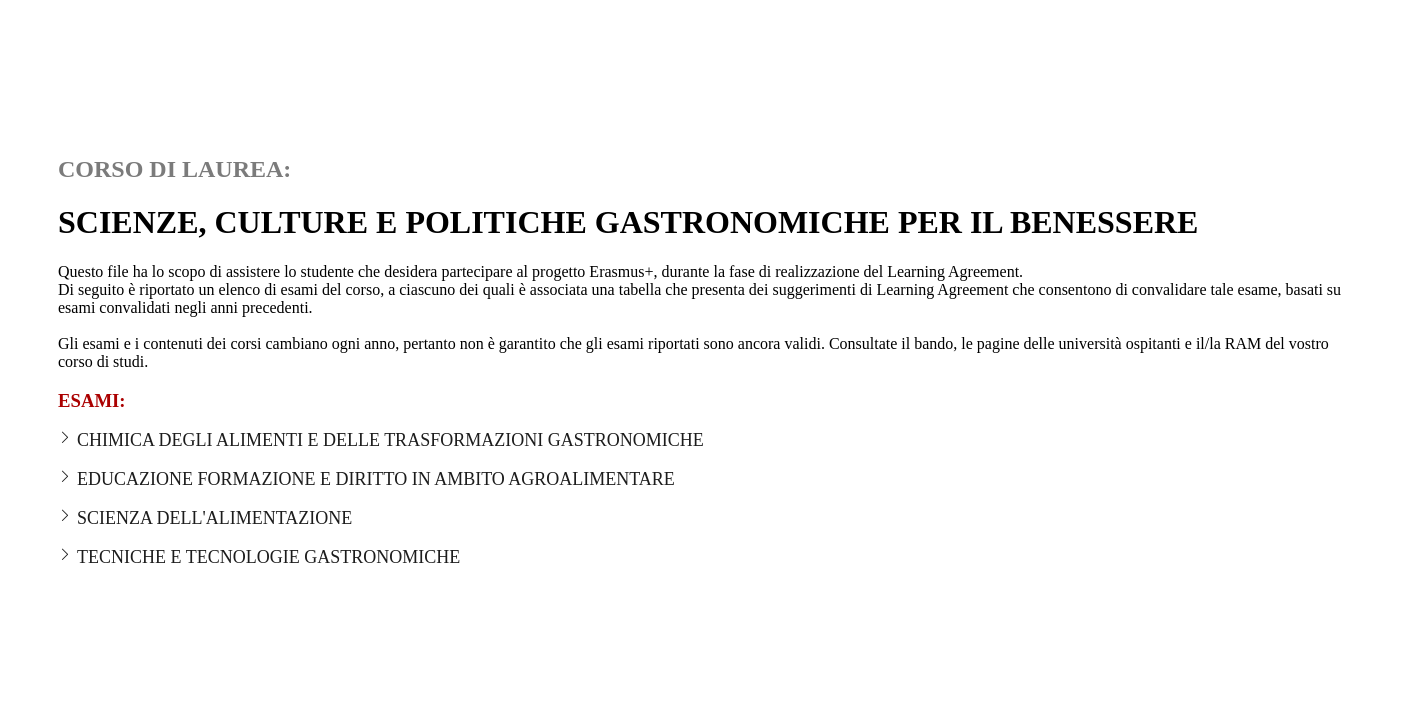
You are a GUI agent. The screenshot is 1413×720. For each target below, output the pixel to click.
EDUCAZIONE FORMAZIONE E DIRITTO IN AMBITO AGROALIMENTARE (366, 479)
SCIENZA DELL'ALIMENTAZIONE (205, 518)
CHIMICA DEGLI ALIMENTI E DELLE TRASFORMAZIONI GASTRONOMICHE (381, 440)
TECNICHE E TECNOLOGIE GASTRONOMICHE (259, 557)
